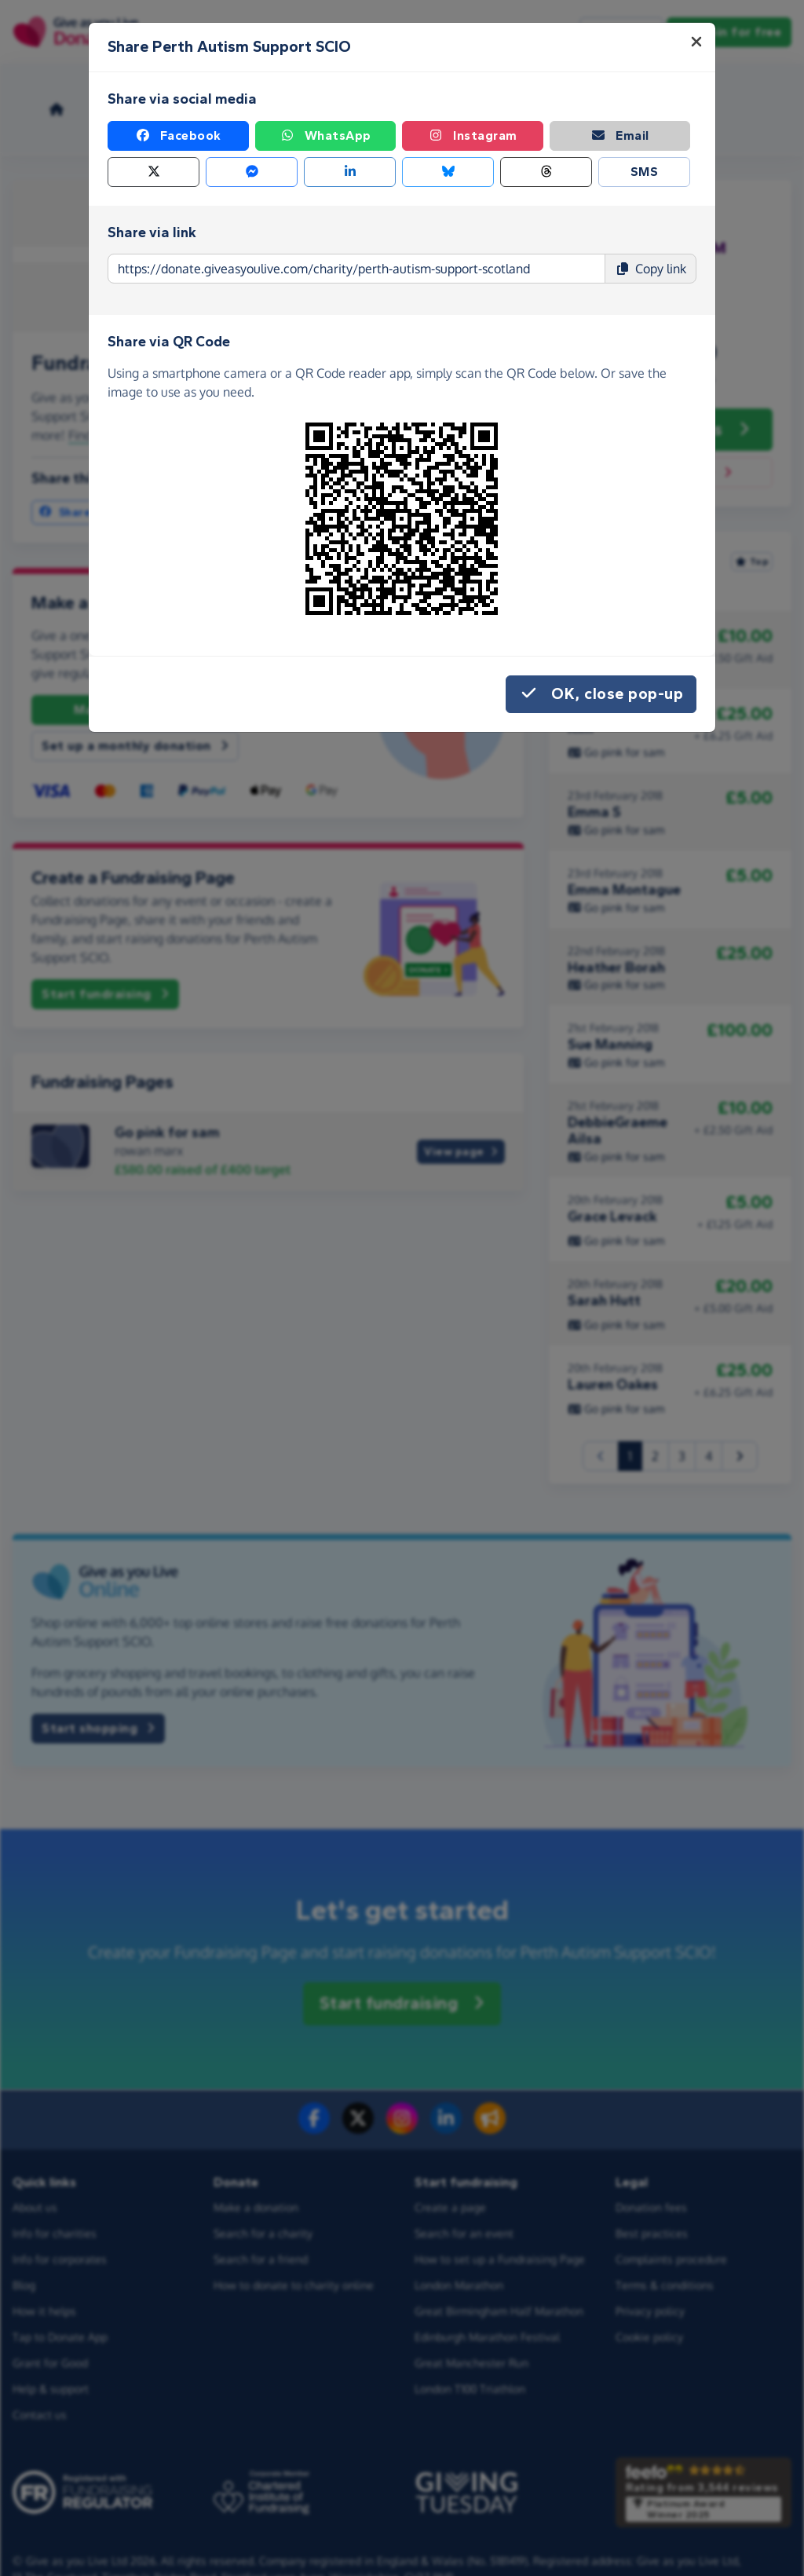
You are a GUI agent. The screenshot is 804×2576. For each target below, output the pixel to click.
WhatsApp (325, 135)
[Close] (696, 41)
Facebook (178, 135)
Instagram (472, 135)
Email (619, 135)
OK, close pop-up (601, 694)
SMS (644, 171)
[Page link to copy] (356, 269)
